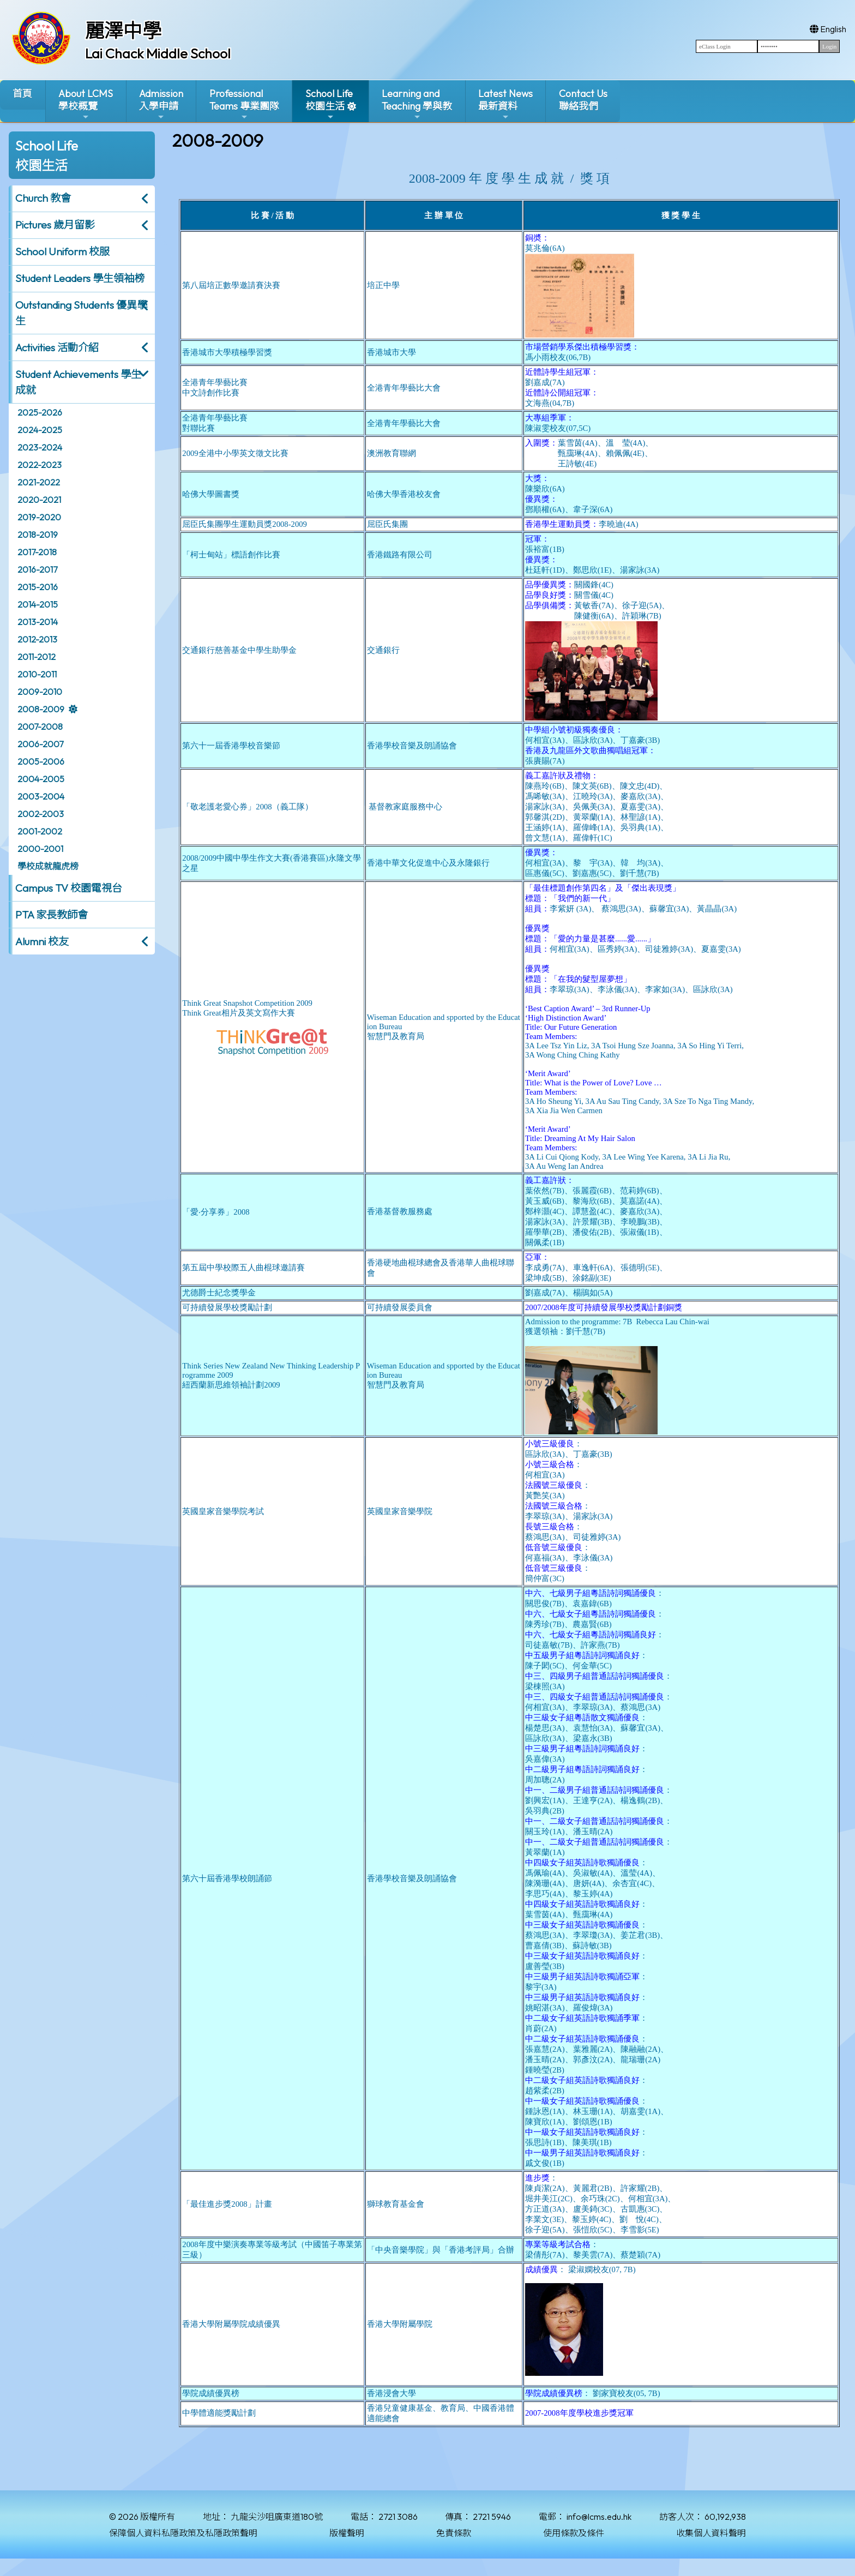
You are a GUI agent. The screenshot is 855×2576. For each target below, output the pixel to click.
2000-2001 (40, 848)
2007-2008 (40, 726)
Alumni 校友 (42, 941)
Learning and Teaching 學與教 (417, 104)
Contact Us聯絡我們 (583, 99)
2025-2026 (39, 412)
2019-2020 (39, 517)
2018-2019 (37, 534)
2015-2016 (37, 586)
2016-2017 (37, 569)
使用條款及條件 (573, 2532)
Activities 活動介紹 (57, 347)
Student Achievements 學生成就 (78, 382)
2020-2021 (39, 499)
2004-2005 (40, 778)
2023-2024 (39, 447)
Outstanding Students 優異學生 (81, 312)
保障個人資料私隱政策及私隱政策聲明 (183, 2532)
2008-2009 (40, 709)
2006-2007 (40, 743)
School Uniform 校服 (62, 251)
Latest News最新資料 (505, 104)
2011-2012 (36, 656)
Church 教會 (43, 198)
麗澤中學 (123, 31)
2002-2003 (40, 813)
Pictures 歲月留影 (55, 224)
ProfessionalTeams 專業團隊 (244, 104)
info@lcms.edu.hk (599, 2516)
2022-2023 (39, 464)
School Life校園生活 (329, 104)
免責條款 (453, 2532)
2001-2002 (39, 831)
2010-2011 (37, 674)
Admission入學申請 (161, 104)
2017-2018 (37, 552)
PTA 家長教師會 (51, 914)
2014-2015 (37, 604)
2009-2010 (39, 691)
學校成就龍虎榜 (48, 866)
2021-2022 (38, 482)
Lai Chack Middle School (158, 53)
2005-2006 (40, 761)
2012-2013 (37, 639)
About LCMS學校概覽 (85, 104)
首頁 (22, 93)
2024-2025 (39, 429)
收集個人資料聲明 (711, 2532)
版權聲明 (346, 2532)
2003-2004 (40, 796)
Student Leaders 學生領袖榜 (79, 278)
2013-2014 (37, 621)
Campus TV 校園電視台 (68, 887)
